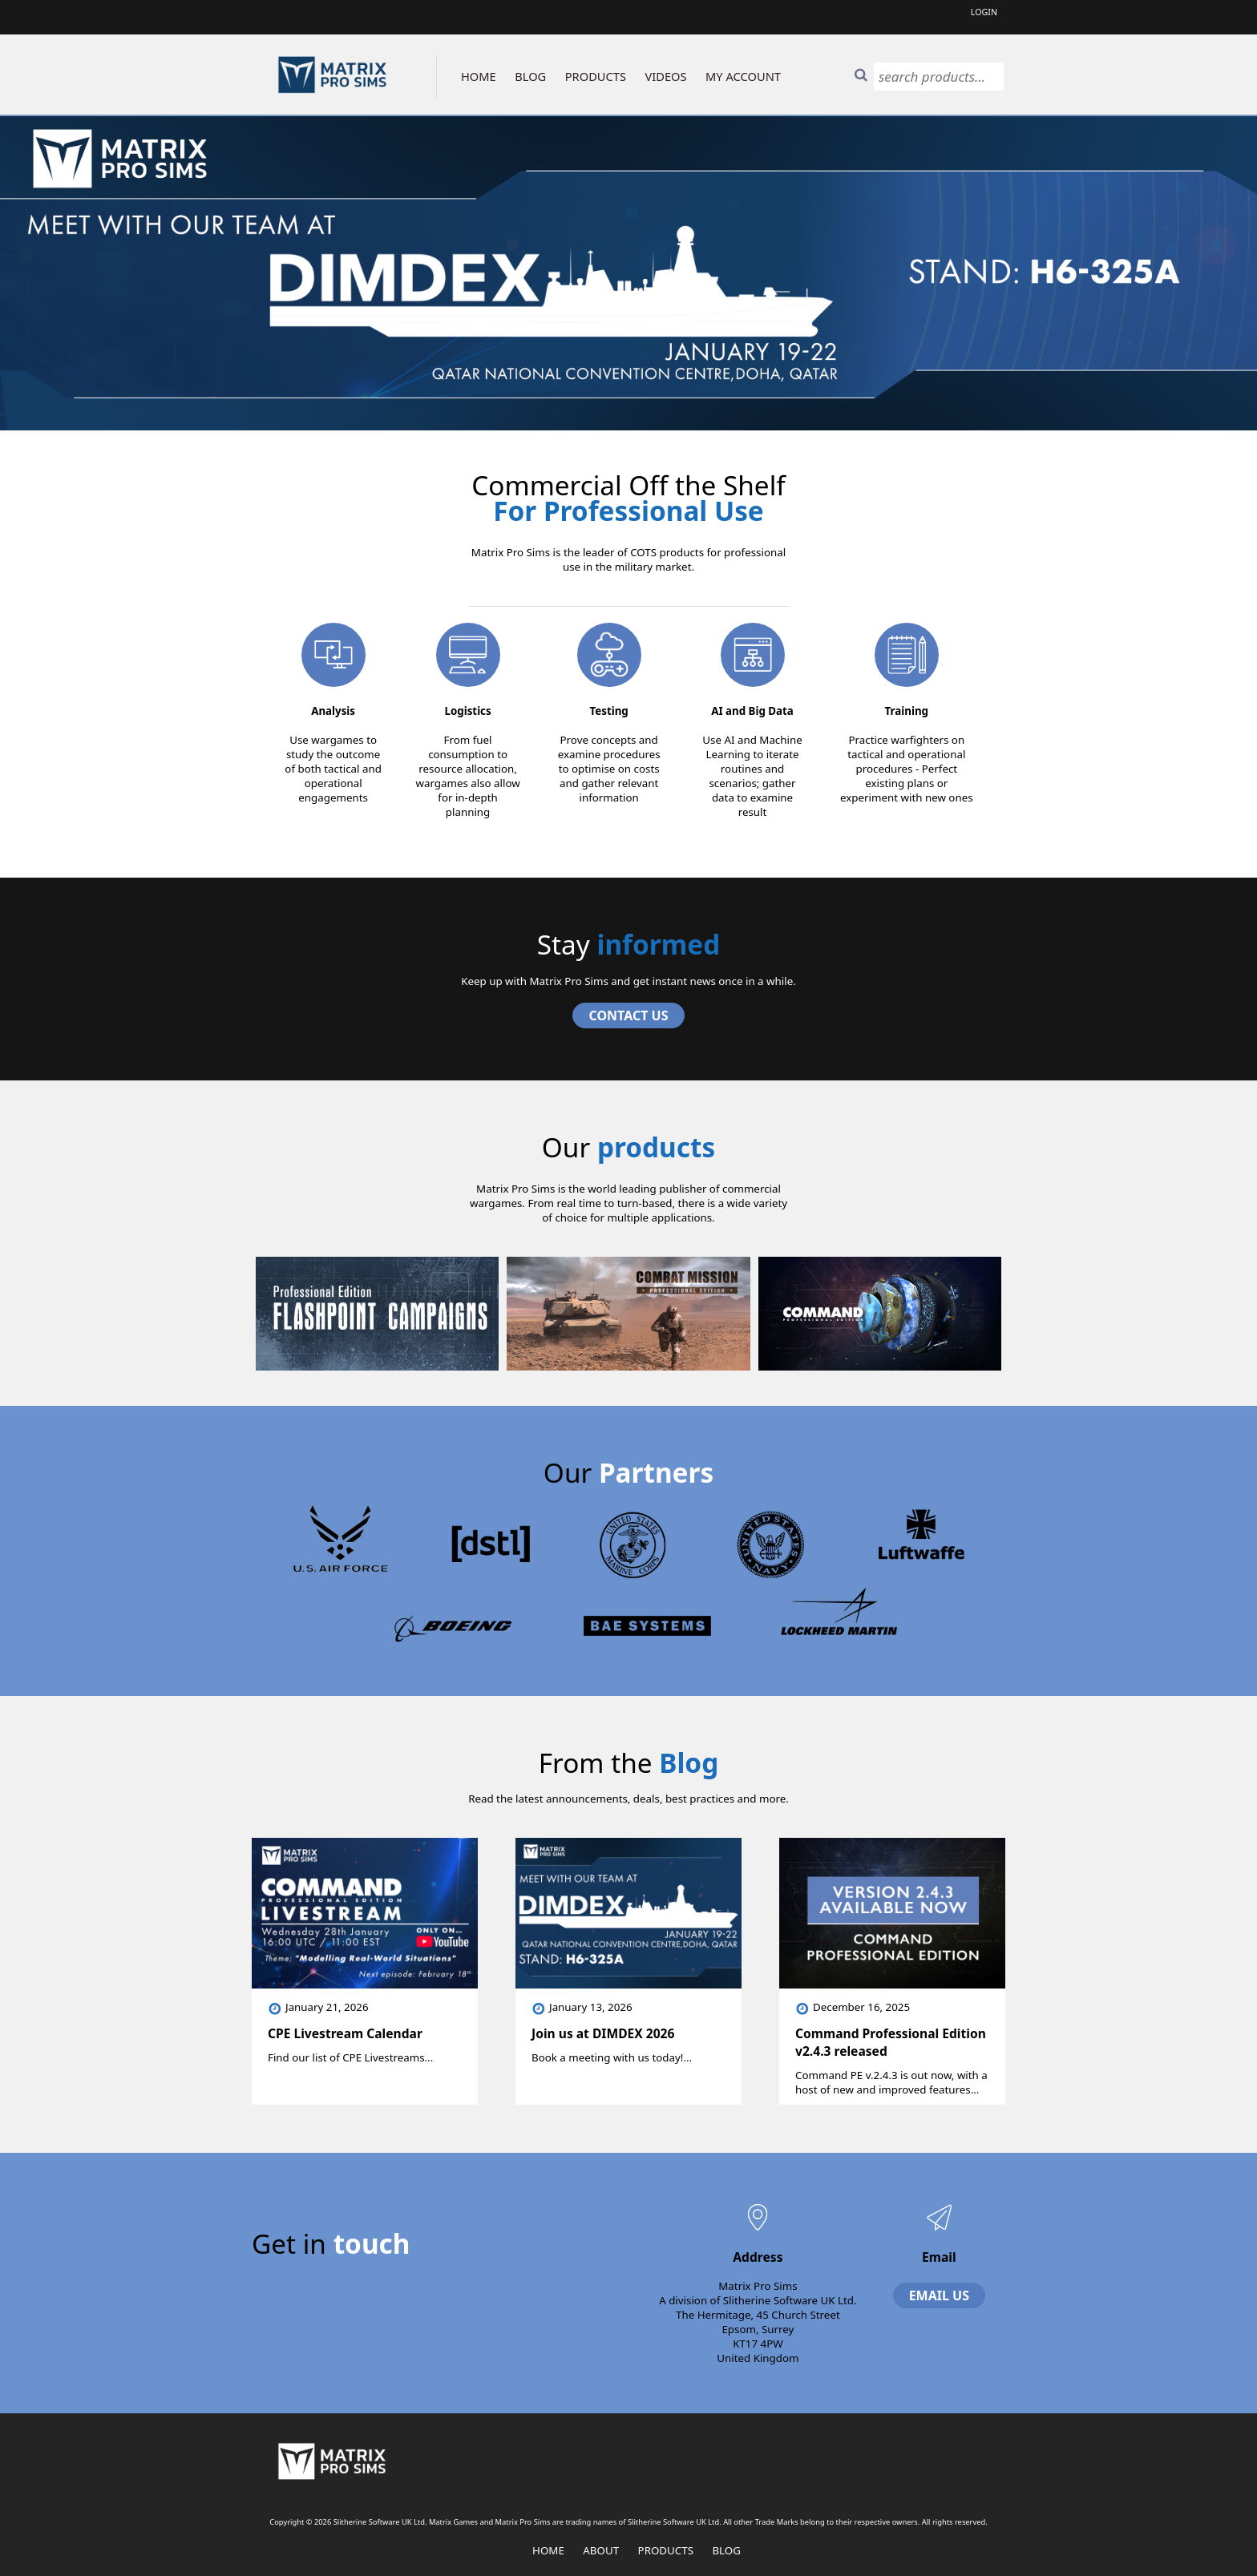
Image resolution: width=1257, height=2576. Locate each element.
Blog (726, 2550)
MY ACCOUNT (743, 76)
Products (665, 2550)
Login (984, 12)
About (601, 2550)
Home (548, 2550)
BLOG (530, 76)
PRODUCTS (595, 76)
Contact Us (628, 1015)
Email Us (939, 2295)
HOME (478, 76)
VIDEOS (666, 76)
